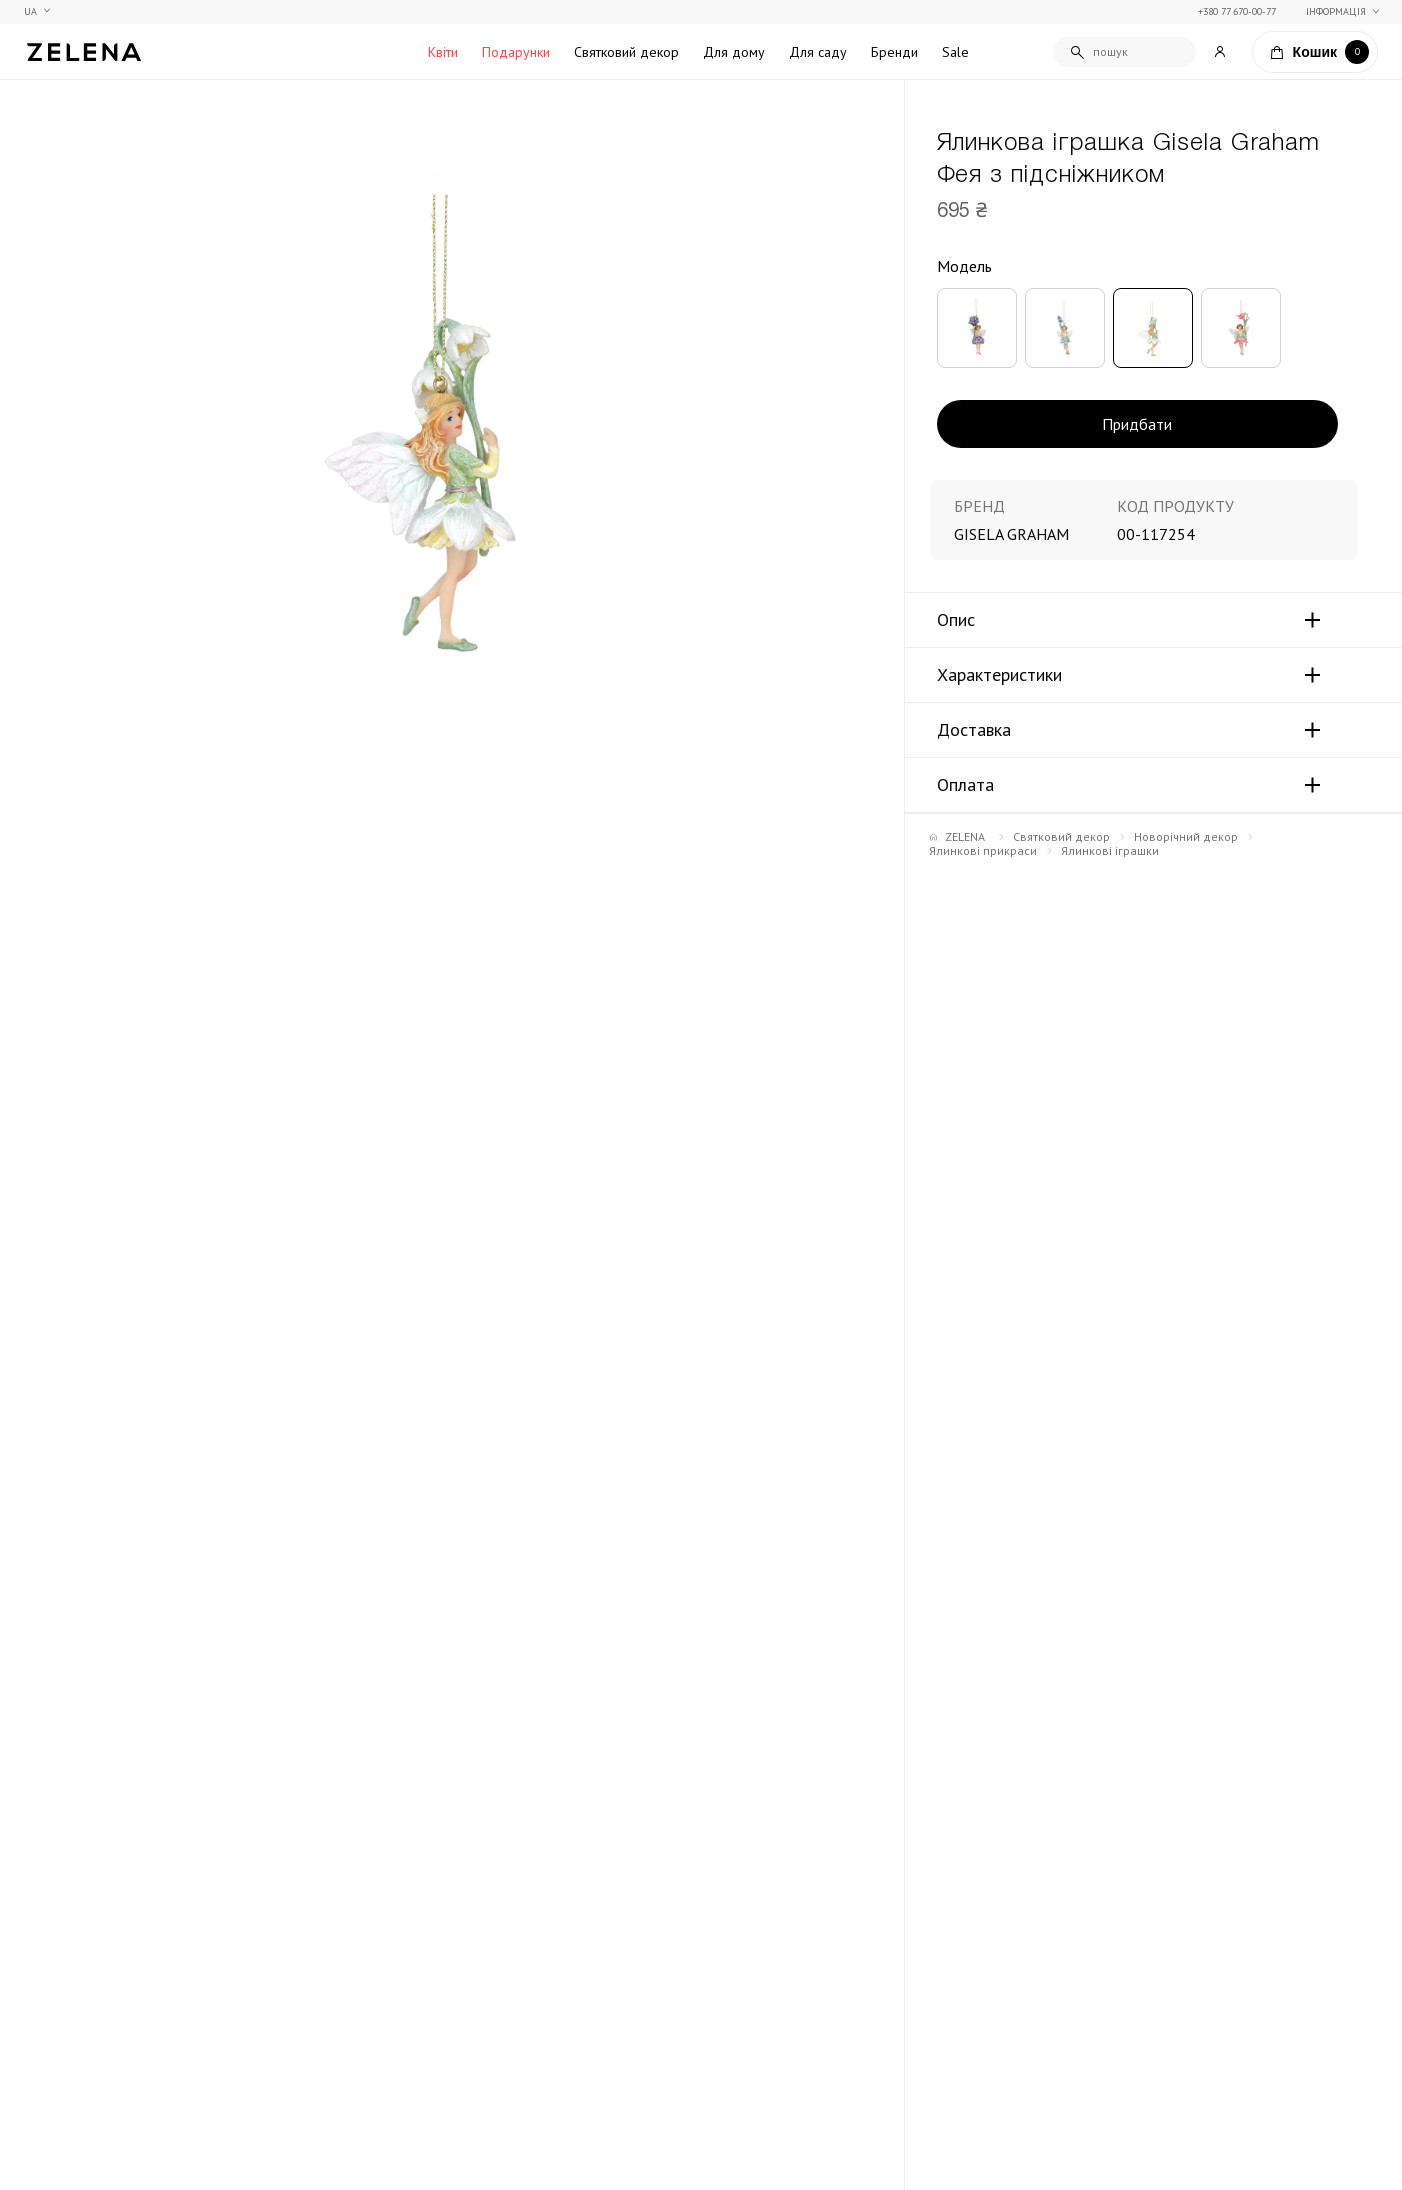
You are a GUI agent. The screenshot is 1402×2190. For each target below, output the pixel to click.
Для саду (818, 52)
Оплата (965, 785)
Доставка (974, 730)
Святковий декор (626, 52)
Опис (956, 620)
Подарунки (516, 52)
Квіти (443, 52)
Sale (955, 52)
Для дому (734, 52)
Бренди (894, 52)
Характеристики (999, 675)
